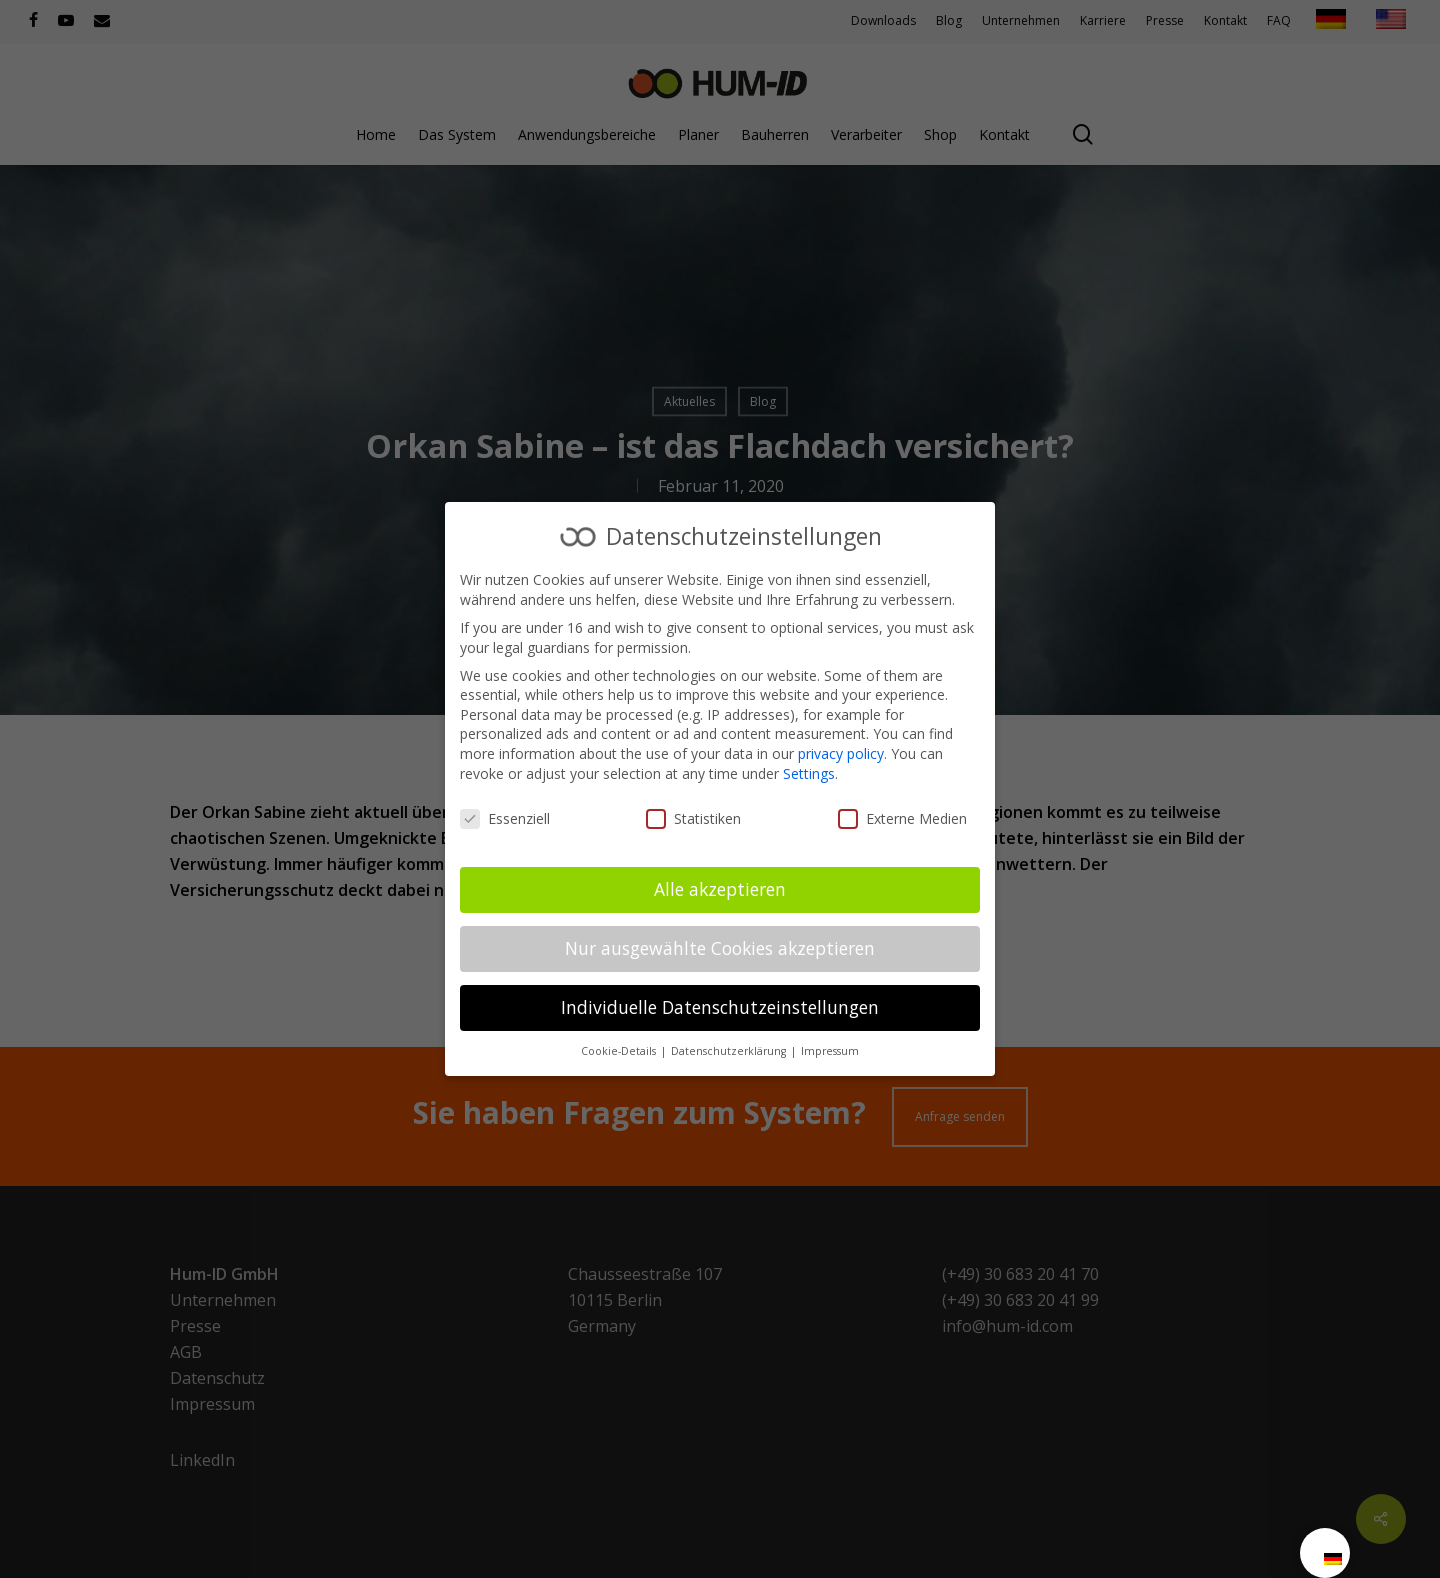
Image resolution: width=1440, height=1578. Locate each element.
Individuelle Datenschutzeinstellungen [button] (720, 1007)
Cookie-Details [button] (620, 1051)
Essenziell (505, 818)
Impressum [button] (830, 1051)
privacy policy (841, 753)
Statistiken (693, 818)
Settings (809, 773)
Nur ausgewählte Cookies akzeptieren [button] (720, 948)
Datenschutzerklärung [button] (730, 1051)
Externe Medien (902, 818)
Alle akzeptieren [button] (720, 889)
